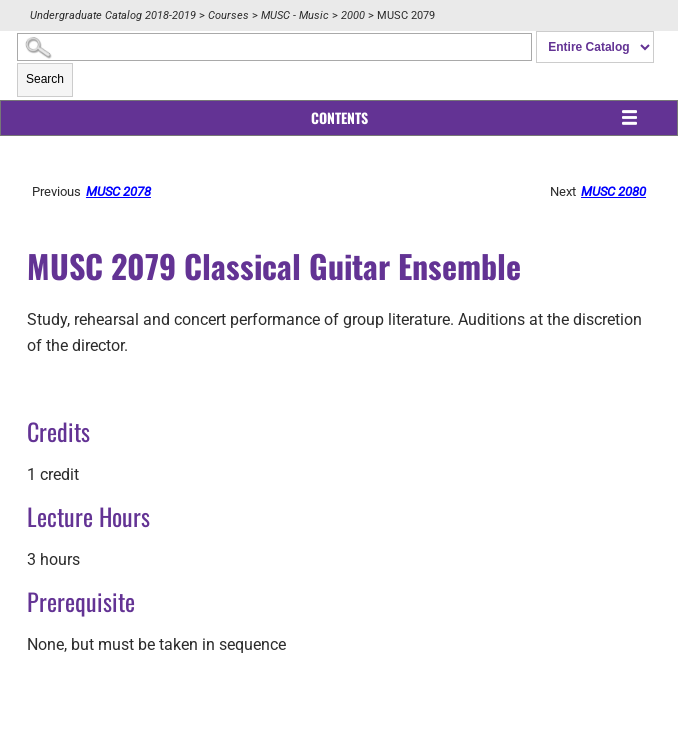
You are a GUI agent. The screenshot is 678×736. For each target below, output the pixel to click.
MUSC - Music (295, 15)
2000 (353, 15)
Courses (228, 15)
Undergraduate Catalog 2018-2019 (113, 15)
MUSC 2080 (613, 191)
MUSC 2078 (118, 191)
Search (45, 79)
